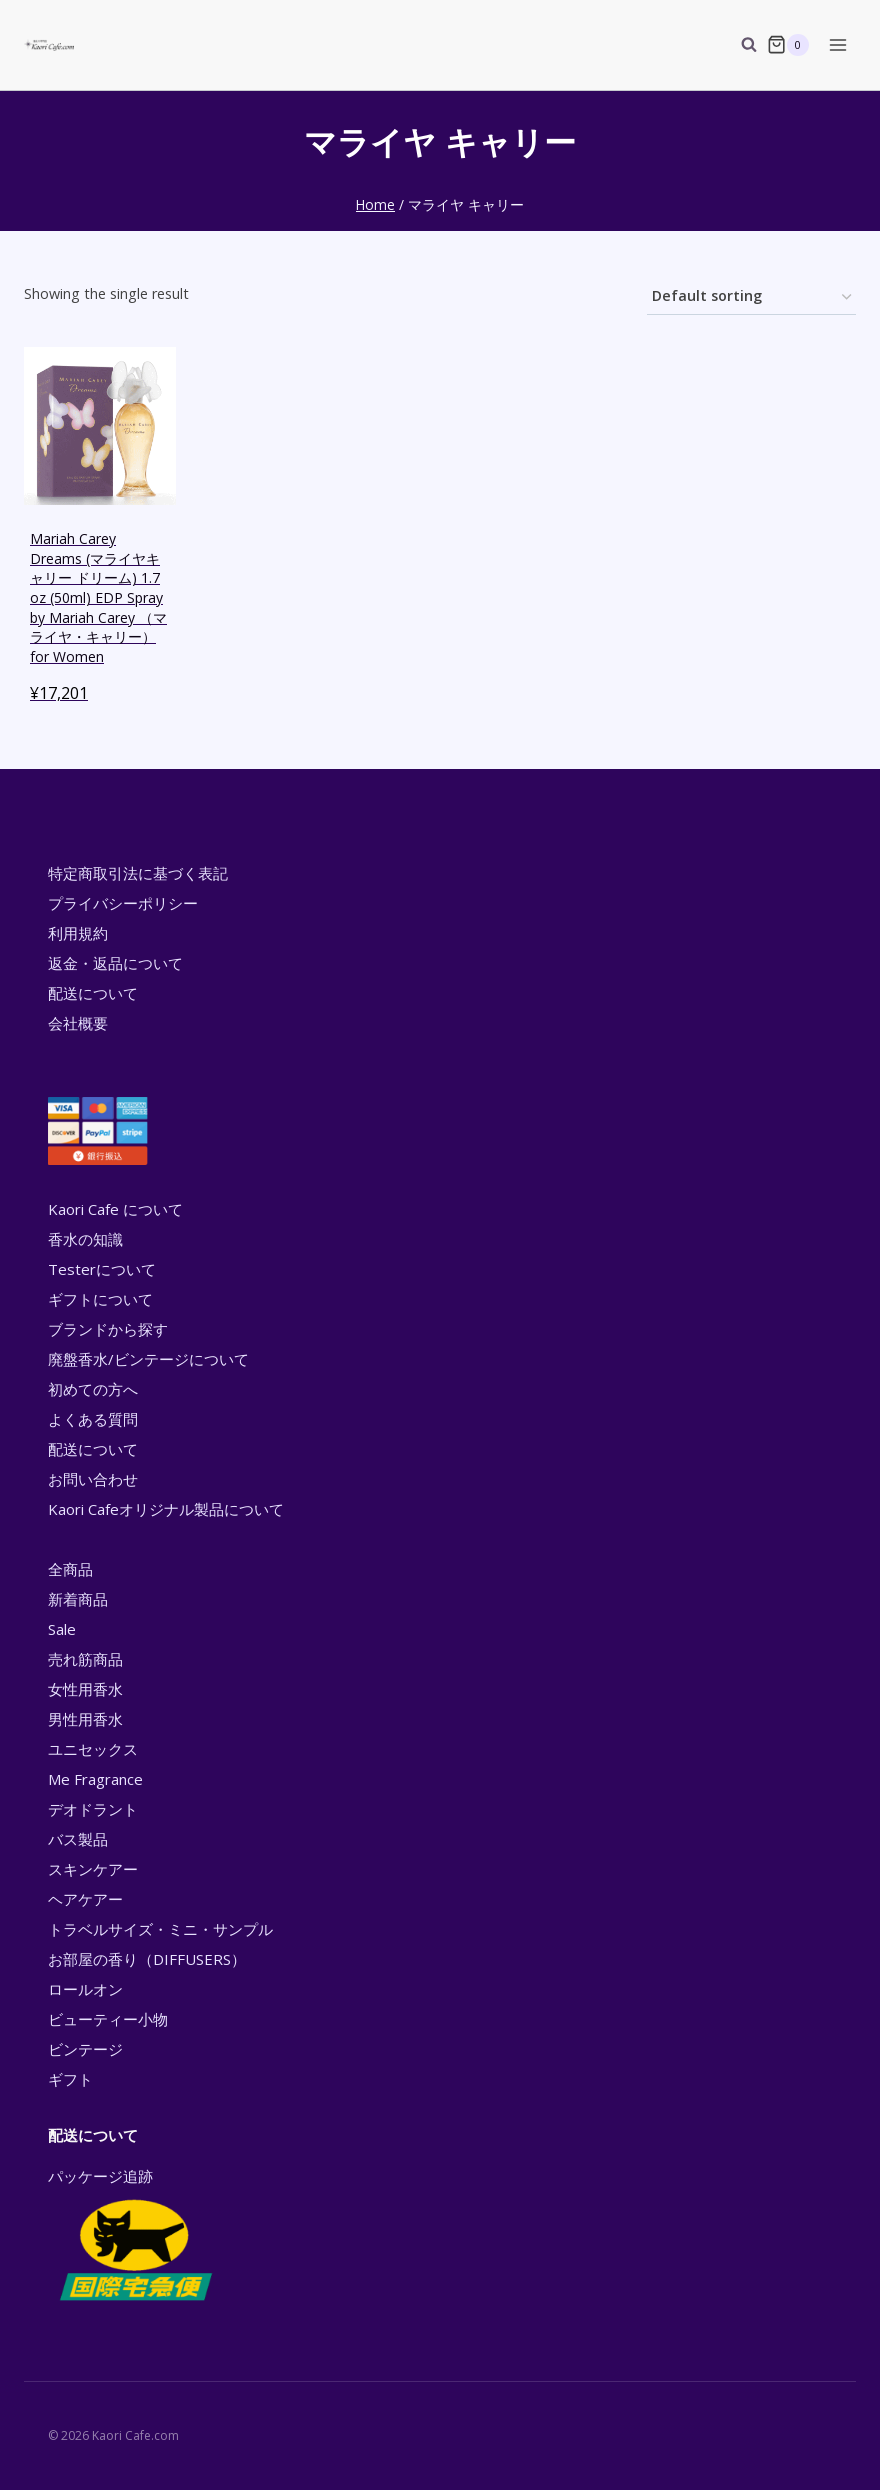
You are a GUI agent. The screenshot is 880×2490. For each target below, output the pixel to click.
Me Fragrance (95, 1779)
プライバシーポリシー (123, 903)
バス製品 (78, 1839)
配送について (93, 993)
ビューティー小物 (108, 2019)
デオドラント (93, 1809)
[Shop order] (751, 297)
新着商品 (78, 1599)
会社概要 (78, 1023)
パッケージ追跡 (134, 2236)
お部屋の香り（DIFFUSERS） (147, 1959)
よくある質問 (93, 1419)
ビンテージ (85, 2049)
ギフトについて (100, 1299)
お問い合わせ (93, 1479)
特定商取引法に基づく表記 (138, 873)
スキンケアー (93, 1869)
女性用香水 (85, 1689)
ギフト (70, 2079)
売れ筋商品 (85, 1659)
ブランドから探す (108, 1329)
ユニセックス (93, 1749)
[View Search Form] (739, 45)
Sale (62, 1629)
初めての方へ (93, 1389)
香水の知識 (85, 1239)
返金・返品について (115, 963)
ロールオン (85, 1989)
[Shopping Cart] (788, 45)
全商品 (70, 1569)
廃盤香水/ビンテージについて (148, 1359)
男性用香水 (85, 1719)
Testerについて (102, 1269)
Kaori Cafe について (115, 1209)
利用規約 (78, 933)
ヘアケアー (85, 1899)
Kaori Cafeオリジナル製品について (166, 1509)
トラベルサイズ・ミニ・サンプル (160, 1929)
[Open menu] (837, 44)
